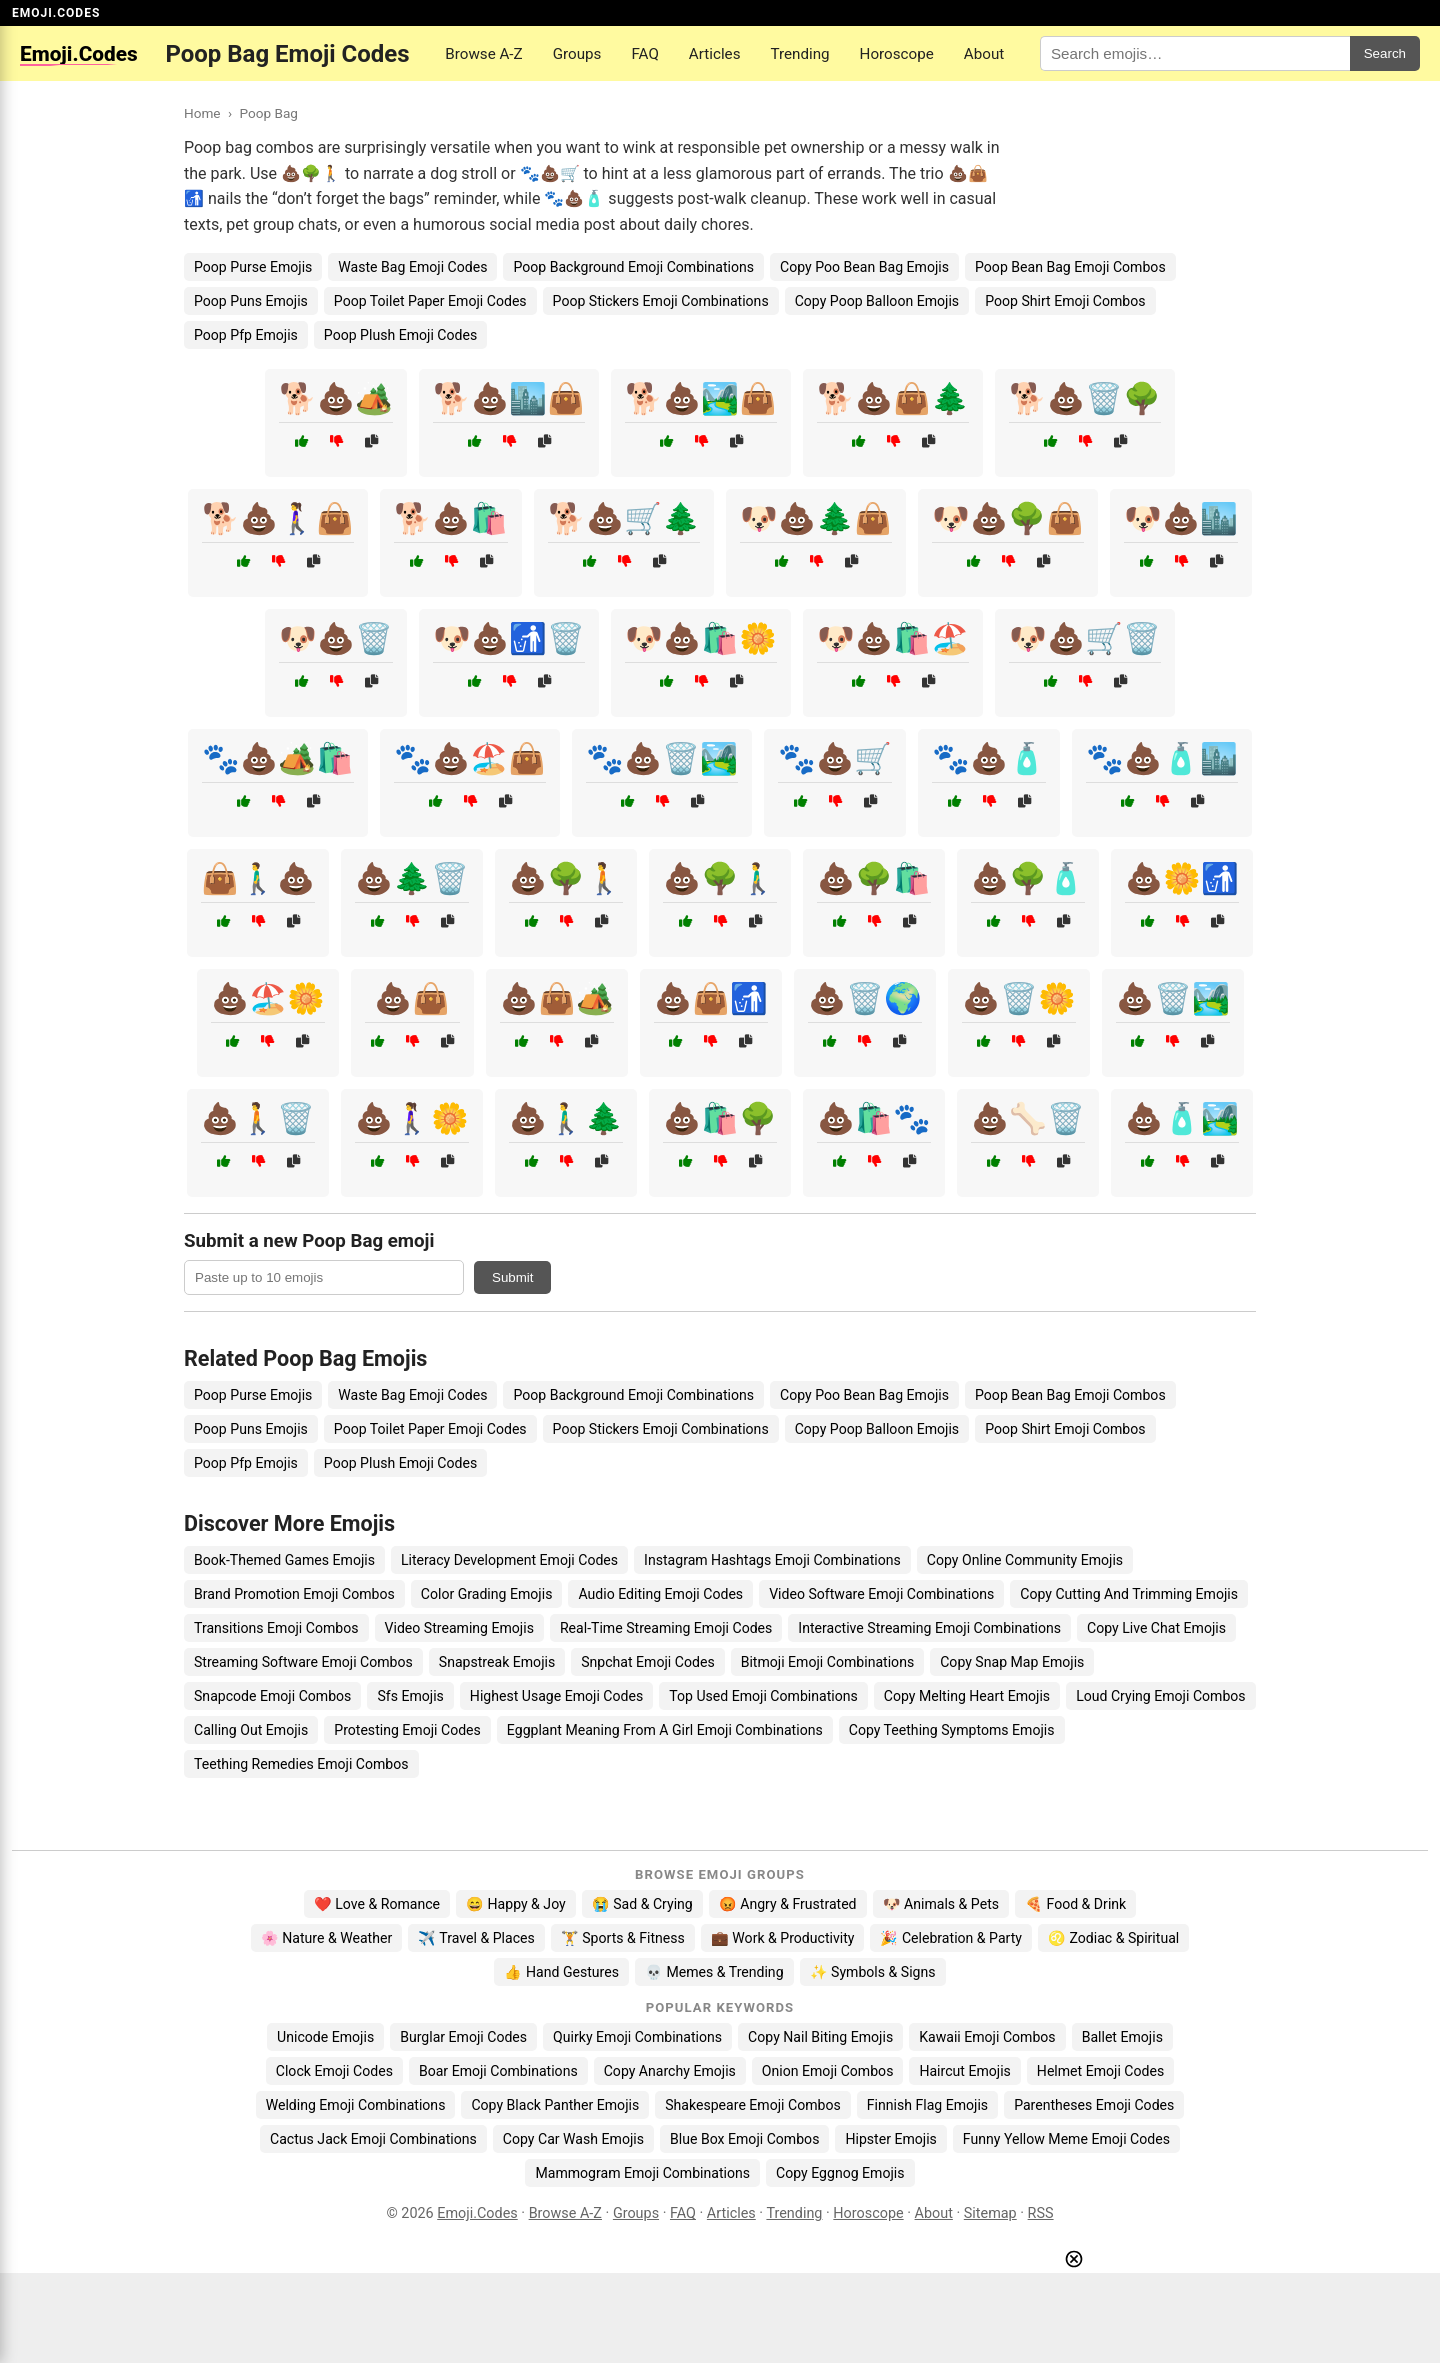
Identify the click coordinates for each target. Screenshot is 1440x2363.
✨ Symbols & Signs (873, 1972)
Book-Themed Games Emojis (284, 1560)
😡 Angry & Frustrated (788, 1904)
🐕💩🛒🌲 (624, 518)
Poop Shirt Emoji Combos (1065, 301)
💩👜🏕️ (557, 998)
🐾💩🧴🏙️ (1162, 758)
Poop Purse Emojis (253, 267)
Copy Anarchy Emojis (670, 2071)
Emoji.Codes (477, 2213)
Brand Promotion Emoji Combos (294, 1594)
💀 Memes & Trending (714, 1972)
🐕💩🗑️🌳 (1085, 398)
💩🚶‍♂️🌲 (566, 1118)
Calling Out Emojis (251, 1730)
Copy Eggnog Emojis (840, 2173)
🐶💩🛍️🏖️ (893, 638)
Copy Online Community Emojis (1025, 1560)
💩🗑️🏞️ (1173, 998)
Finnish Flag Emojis (927, 2105)
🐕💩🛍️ (451, 518)
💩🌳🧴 (1028, 878)
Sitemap (990, 2213)
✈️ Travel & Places (476, 1938)
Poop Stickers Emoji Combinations (661, 301)
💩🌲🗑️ (412, 878)
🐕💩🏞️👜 (701, 398)
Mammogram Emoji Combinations (642, 2173)
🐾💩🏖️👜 (470, 758)
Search (1385, 53)
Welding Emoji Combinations (356, 2105)
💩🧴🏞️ (1182, 1118)
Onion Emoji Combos (828, 2071)
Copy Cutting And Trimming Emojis (1129, 1594)
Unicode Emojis (325, 2037)
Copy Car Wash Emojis (573, 2139)
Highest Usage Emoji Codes (556, 1696)
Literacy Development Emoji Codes (509, 1560)
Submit (512, 1277)
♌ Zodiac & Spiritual (1113, 1938)
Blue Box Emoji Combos (744, 2139)
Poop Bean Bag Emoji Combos (1070, 267)
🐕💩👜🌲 (893, 398)
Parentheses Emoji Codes (1094, 2105)
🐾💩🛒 (835, 758)
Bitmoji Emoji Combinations (828, 1662)
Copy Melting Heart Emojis (967, 1696)
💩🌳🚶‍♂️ (720, 878)
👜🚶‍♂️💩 (258, 878)
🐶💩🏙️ (1181, 518)
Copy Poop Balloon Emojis (877, 301)
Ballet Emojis (1122, 2037)
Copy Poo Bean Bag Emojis (864, 267)
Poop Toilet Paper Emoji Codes (430, 301)
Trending (799, 54)
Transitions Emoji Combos (276, 1628)
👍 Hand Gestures (561, 1972)
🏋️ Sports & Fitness (623, 1938)
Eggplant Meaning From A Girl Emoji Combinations (665, 1730)
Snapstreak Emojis (497, 1662)
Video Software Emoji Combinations (881, 1594)
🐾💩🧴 (989, 758)
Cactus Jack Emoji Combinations (373, 2139)
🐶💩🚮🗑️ (509, 638)
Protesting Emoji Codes (407, 1730)
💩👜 (412, 998)
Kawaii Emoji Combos (987, 2037)
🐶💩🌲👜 (816, 518)
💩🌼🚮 (1182, 878)
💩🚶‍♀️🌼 (412, 1118)
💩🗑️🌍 (865, 998)
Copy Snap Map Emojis (1012, 1662)
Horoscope (897, 54)
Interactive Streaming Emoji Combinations (929, 1628)
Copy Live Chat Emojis (1156, 1628)
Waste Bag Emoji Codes (412, 267)
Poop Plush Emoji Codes (400, 335)
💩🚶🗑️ (258, 1118)
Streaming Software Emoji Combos (303, 1662)
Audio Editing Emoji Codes (660, 1594)
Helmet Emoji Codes (1100, 2071)
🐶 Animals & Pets (941, 1904)
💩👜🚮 (711, 998)
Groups (577, 54)
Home (202, 113)
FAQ (644, 54)
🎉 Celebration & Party (951, 1938)
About (984, 54)
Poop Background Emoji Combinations (633, 267)
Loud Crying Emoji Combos (1161, 1696)
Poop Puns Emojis (251, 301)
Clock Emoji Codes (334, 2071)
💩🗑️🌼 (1019, 998)
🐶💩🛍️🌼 (701, 638)
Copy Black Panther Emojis (555, 2105)
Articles (715, 54)
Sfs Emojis (410, 1696)
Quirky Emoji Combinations (637, 2037)
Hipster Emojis (890, 2139)
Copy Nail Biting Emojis (820, 2037)
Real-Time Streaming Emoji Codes (666, 1628)
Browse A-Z (483, 54)
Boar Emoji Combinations (498, 2071)
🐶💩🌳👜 (1008, 518)
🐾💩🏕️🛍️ (278, 758)
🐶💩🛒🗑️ (1085, 638)
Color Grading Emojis (487, 1594)
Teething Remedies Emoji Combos (301, 1764)
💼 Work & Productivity (783, 1938)
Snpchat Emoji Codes (647, 1662)
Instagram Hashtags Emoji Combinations (772, 1560)
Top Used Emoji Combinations (763, 1696)
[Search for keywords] (1195, 53)
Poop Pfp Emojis (246, 335)
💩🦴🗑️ (1028, 1118)
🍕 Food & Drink (1075, 1904)
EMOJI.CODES (56, 13)
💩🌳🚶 (566, 878)
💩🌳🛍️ (874, 878)
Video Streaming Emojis (459, 1628)
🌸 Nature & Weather (326, 1938)
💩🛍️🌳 (720, 1118)
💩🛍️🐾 (874, 1118)
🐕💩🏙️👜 (509, 398)
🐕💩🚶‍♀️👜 (278, 518)
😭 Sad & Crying (642, 1904)
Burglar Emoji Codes (463, 2037)
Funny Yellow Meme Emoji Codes (1066, 2139)
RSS (1041, 2213)
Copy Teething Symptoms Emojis (952, 1730)
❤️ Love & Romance (377, 1904)
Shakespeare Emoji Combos (753, 2105)
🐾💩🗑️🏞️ (662, 758)
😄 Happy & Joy (516, 1904)
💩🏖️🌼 (268, 998)
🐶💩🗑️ (336, 638)
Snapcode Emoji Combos (272, 1696)
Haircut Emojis (964, 2071)
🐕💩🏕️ (336, 398)
